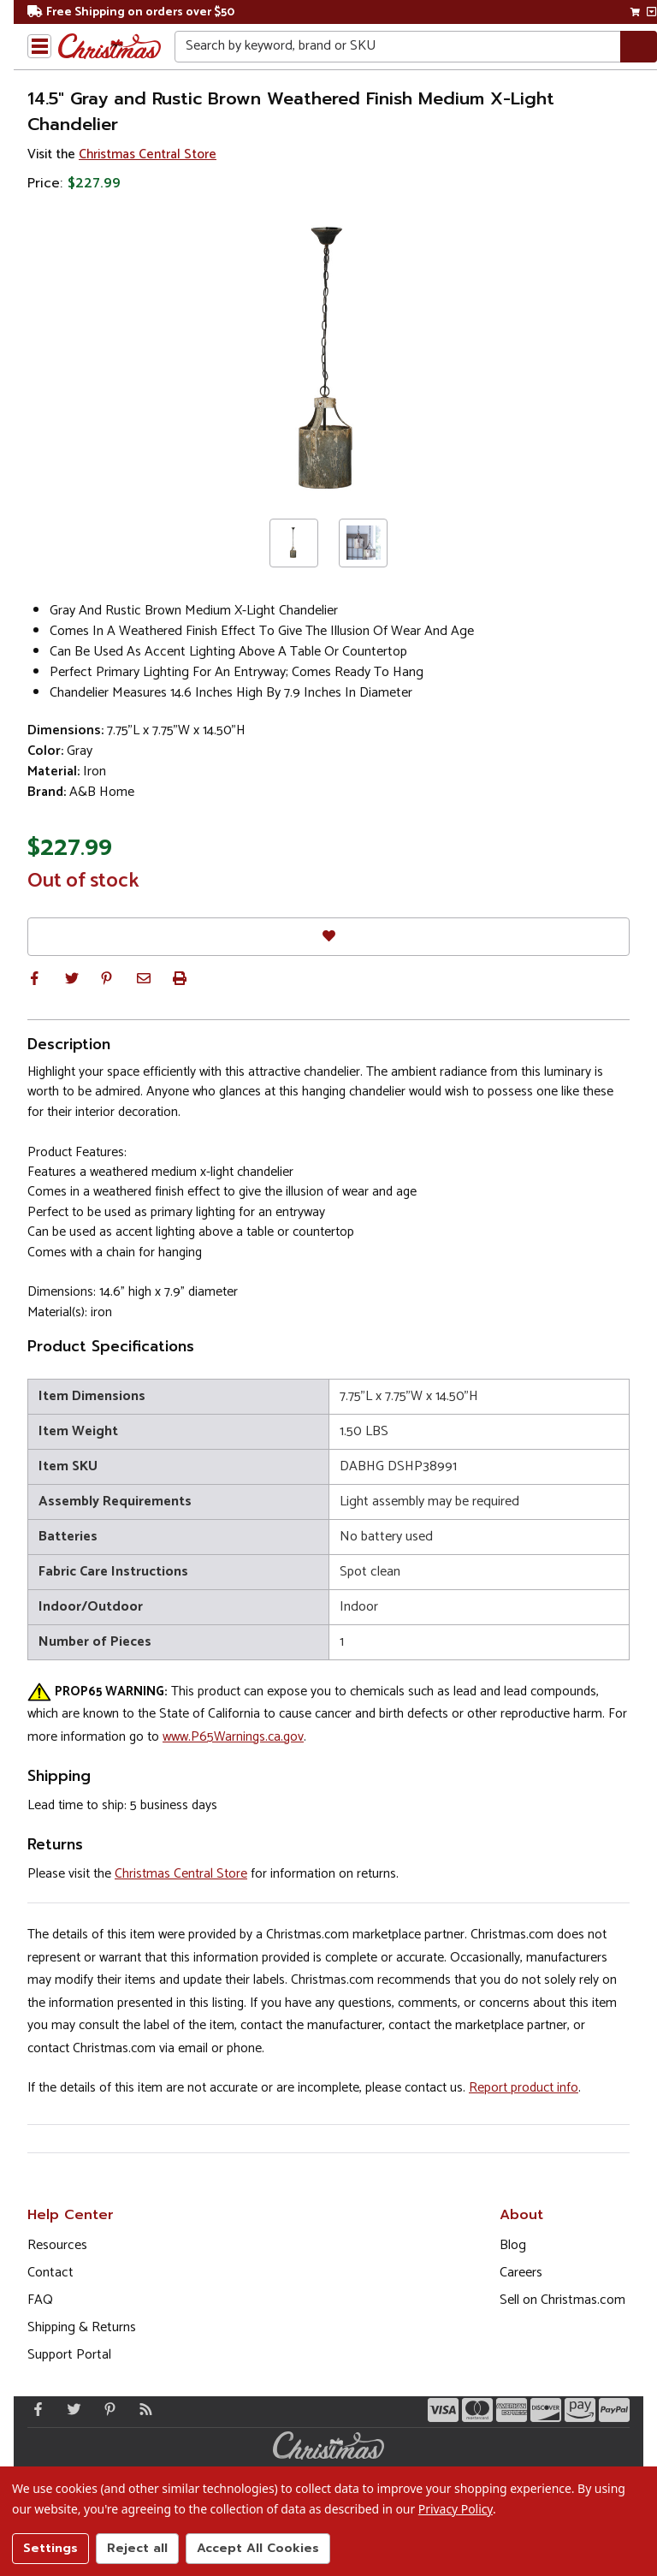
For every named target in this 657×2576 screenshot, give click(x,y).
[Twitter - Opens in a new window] (70, 2409)
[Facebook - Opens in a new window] (34, 2409)
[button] (34, 978)
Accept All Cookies (258, 2548)
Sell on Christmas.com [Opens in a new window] (562, 2300)
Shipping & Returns (81, 2327)
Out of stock (83, 881)
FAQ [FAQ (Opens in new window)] (40, 2300)
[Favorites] (328, 936)
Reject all (137, 2548)
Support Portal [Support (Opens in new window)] (69, 2354)
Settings (50, 2548)
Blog (513, 2245)
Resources (57, 2245)
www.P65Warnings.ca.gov (233, 1737)
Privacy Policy (455, 2509)
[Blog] (142, 2409)
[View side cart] (651, 12)
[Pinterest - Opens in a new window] (106, 2409)
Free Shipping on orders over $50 (130, 12)
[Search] (638, 46)
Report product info (523, 2087)
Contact (50, 2272)
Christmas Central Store (147, 154)
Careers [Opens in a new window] (521, 2272)
